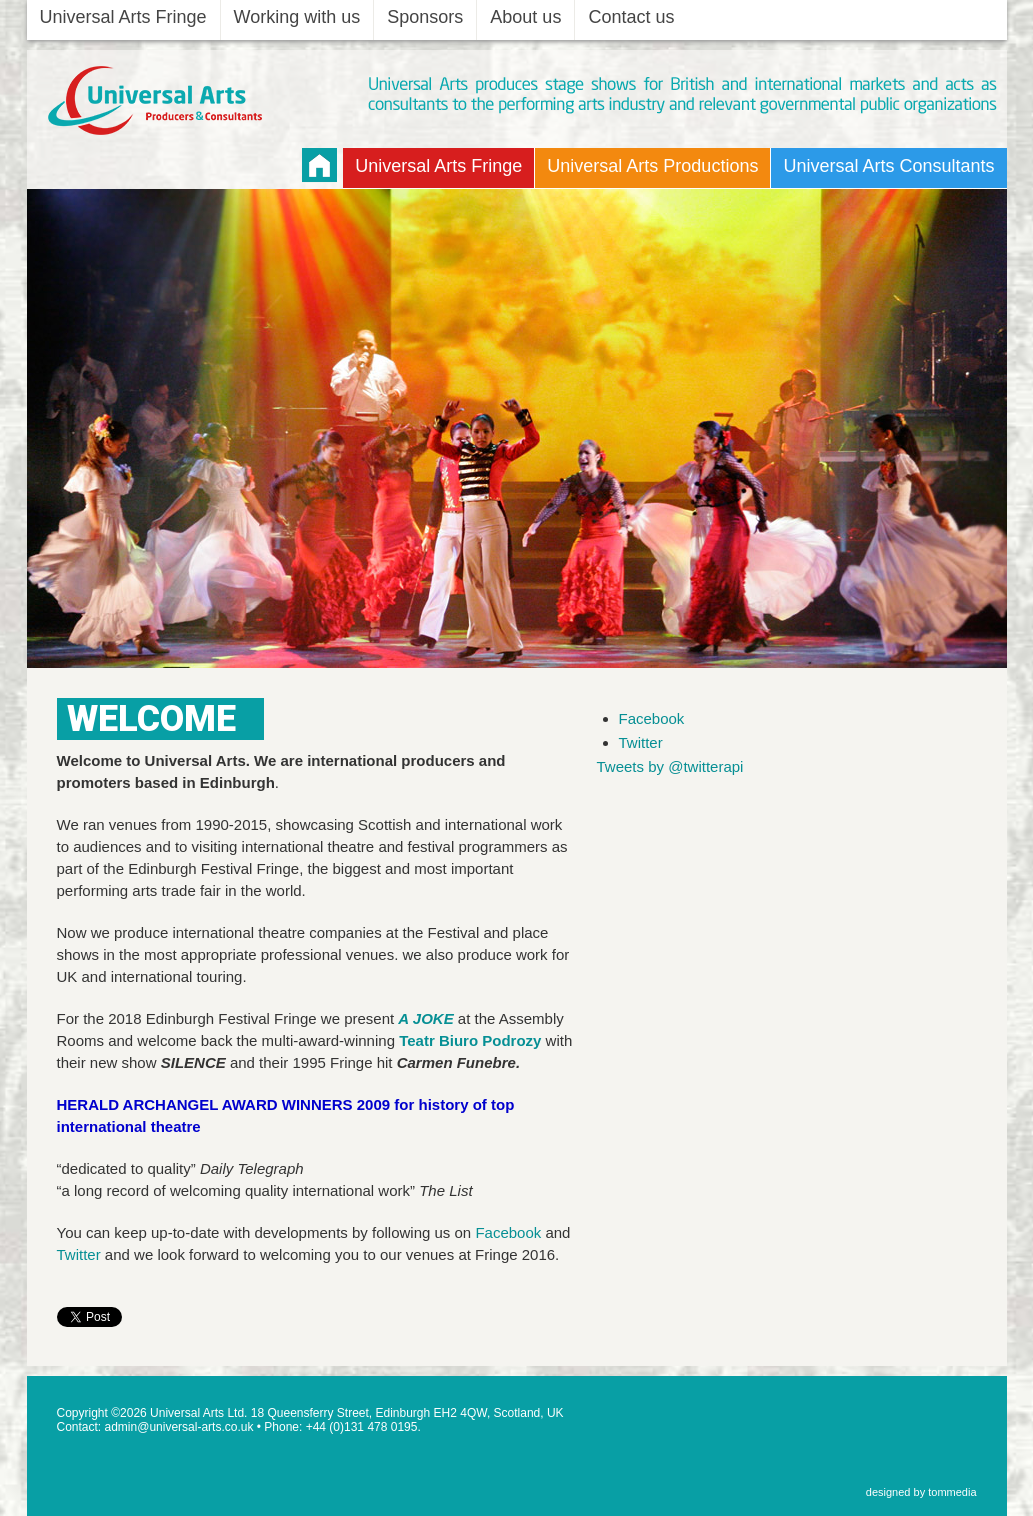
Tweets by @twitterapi (670, 766)
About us (525, 17)
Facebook (508, 1232)
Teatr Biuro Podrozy (470, 1040)
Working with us (297, 17)
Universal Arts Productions (652, 166)
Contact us (631, 17)
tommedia (952, 1492)
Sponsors (425, 17)
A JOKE (425, 1018)
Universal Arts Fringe (123, 17)
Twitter (79, 1254)
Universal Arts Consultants (888, 166)
